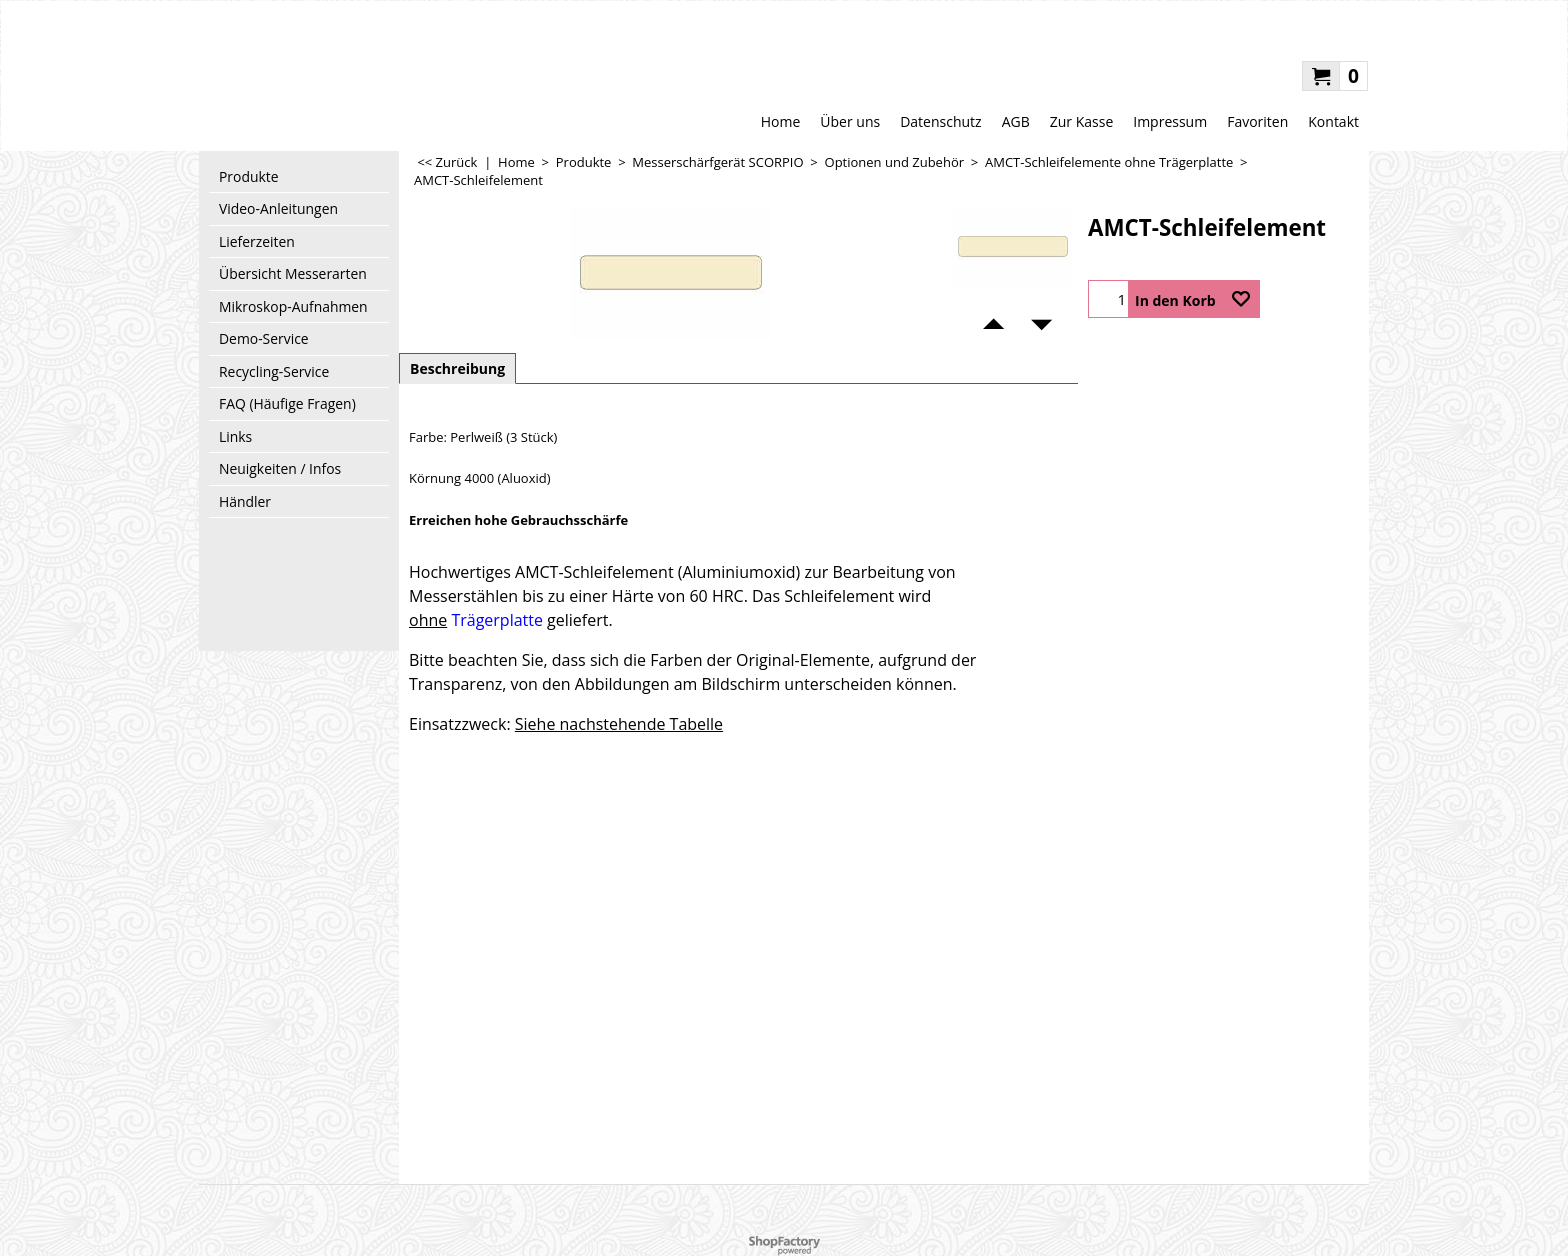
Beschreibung (457, 368)
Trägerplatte (497, 620)
